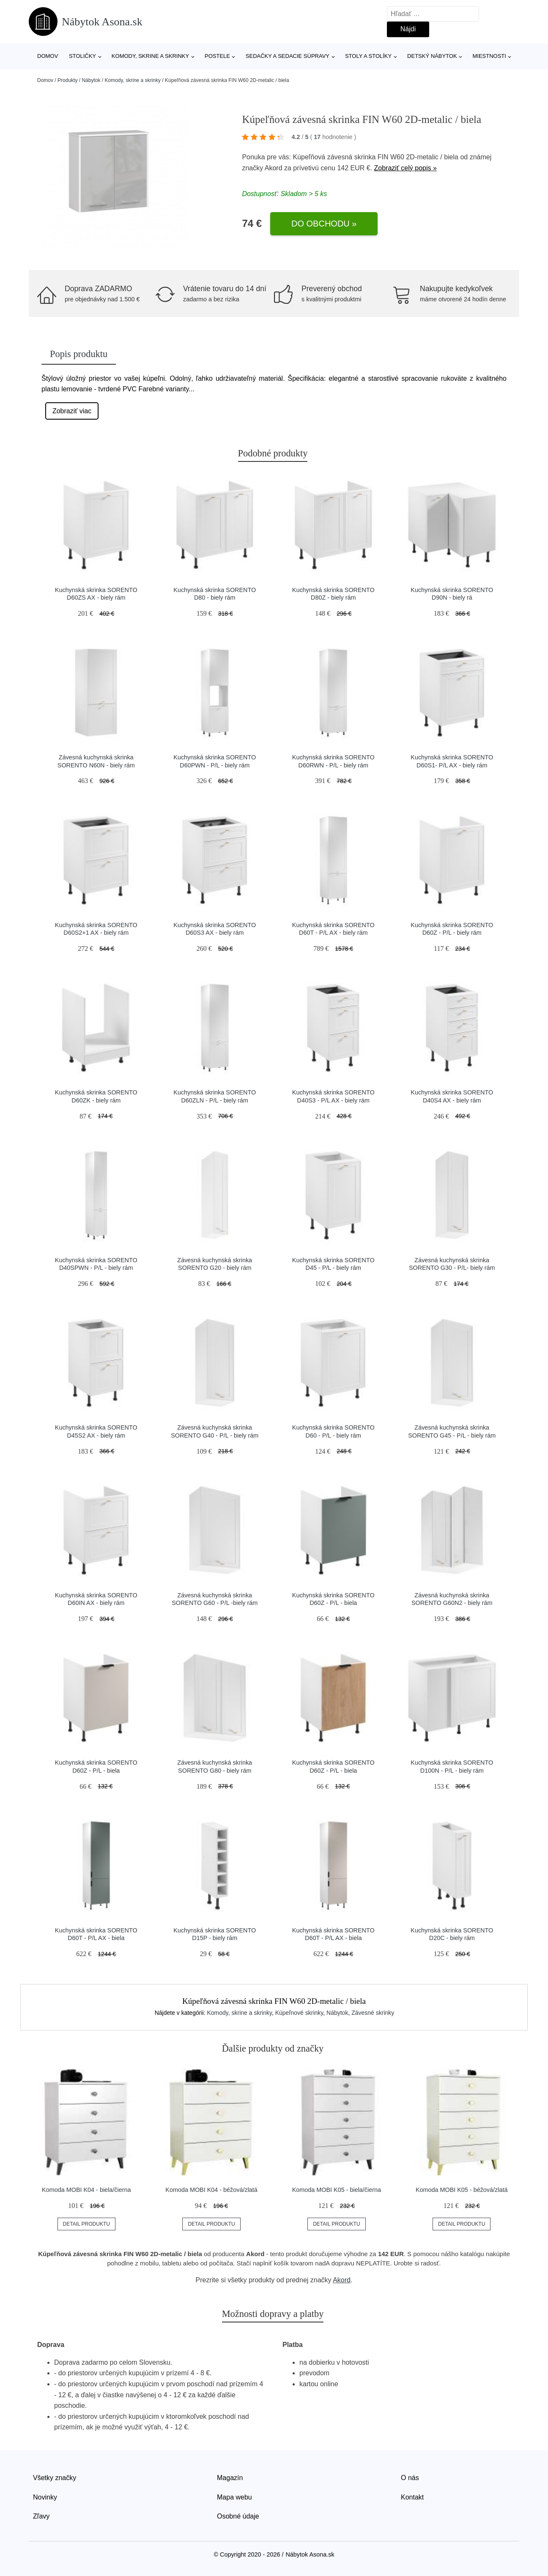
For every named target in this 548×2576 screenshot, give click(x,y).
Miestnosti (489, 56)
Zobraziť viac (71, 411)
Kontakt (412, 2497)
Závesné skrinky (372, 2012)
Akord (273, 168)
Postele (217, 56)
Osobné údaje (238, 2516)
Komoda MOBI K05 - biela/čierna (336, 2189)
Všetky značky (54, 2477)
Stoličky (82, 56)
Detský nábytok (432, 56)
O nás (410, 2477)
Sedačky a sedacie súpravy (287, 56)
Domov (47, 56)
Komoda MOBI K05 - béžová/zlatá (462, 2189)
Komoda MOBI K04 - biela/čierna (86, 2189)
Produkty (67, 80)
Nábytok (91, 80)
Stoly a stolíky (368, 56)
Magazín (230, 2477)
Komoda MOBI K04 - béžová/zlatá (211, 2189)
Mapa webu (234, 2497)
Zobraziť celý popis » (405, 168)
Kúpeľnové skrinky (299, 2012)
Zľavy (41, 2516)
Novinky (45, 2497)
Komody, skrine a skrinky (150, 56)
